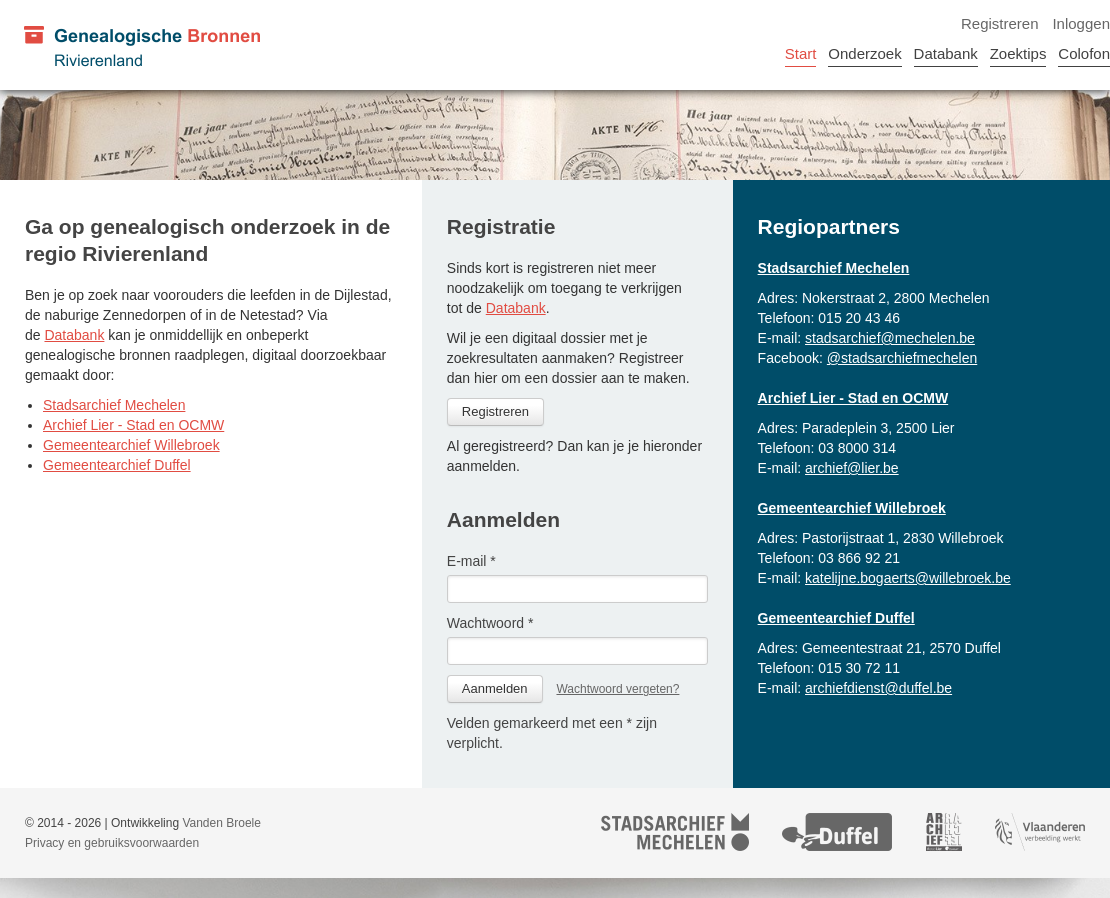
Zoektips (1018, 53)
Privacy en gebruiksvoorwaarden (112, 843)
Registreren (1000, 23)
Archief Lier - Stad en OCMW (133, 425)
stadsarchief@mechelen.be (890, 338)
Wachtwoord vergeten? (617, 689)
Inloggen (1081, 23)
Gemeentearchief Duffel (117, 465)
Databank (946, 53)
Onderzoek (864, 53)
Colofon (1084, 53)
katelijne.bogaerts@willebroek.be (908, 578)
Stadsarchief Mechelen (114, 405)
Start (801, 53)
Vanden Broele (221, 823)
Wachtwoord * (490, 623)
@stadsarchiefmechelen (902, 358)
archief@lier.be (852, 468)
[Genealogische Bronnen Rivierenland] (141, 45)
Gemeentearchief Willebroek (131, 445)
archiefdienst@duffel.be (878, 688)
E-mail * (471, 561)
